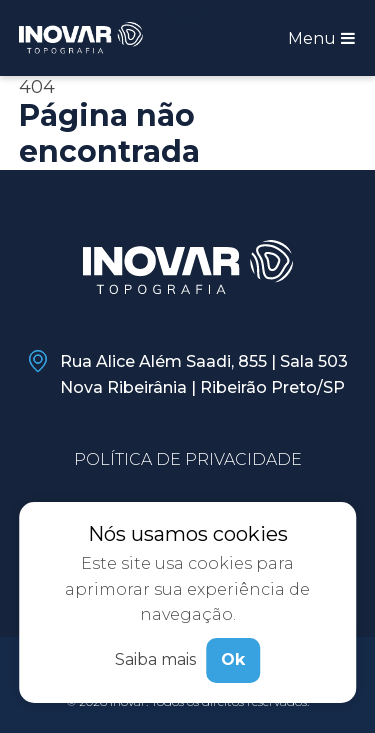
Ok (233, 659)
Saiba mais (155, 659)
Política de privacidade (188, 459)
